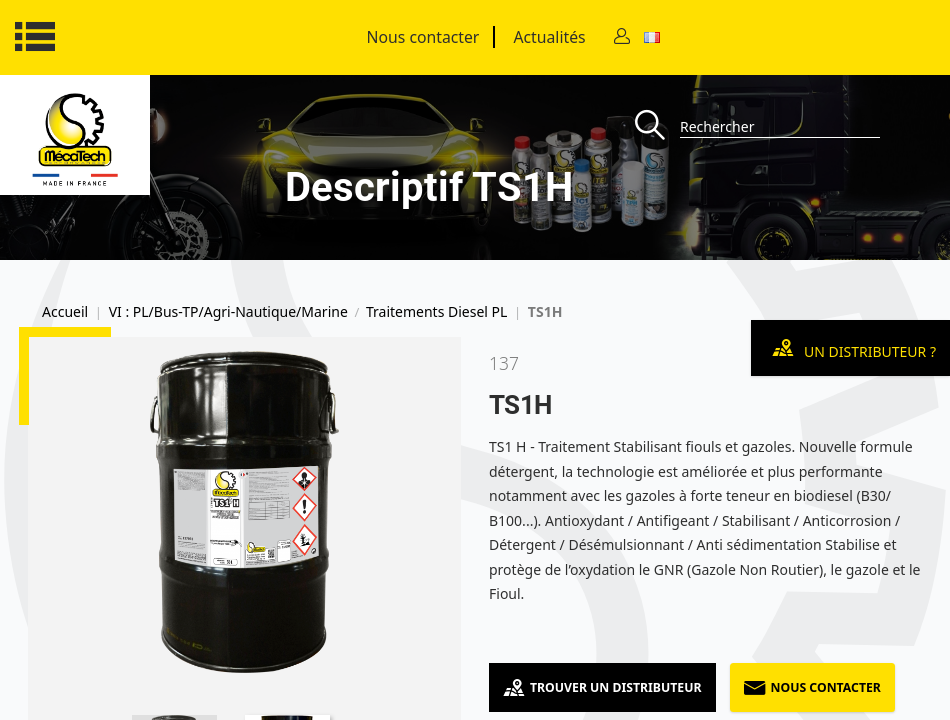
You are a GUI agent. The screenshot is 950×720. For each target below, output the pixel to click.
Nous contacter (423, 37)
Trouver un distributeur (602, 687)
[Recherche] (657, 126)
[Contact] (622, 37)
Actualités (549, 37)
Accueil (65, 312)
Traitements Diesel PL (436, 312)
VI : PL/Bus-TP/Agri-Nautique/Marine (228, 312)
